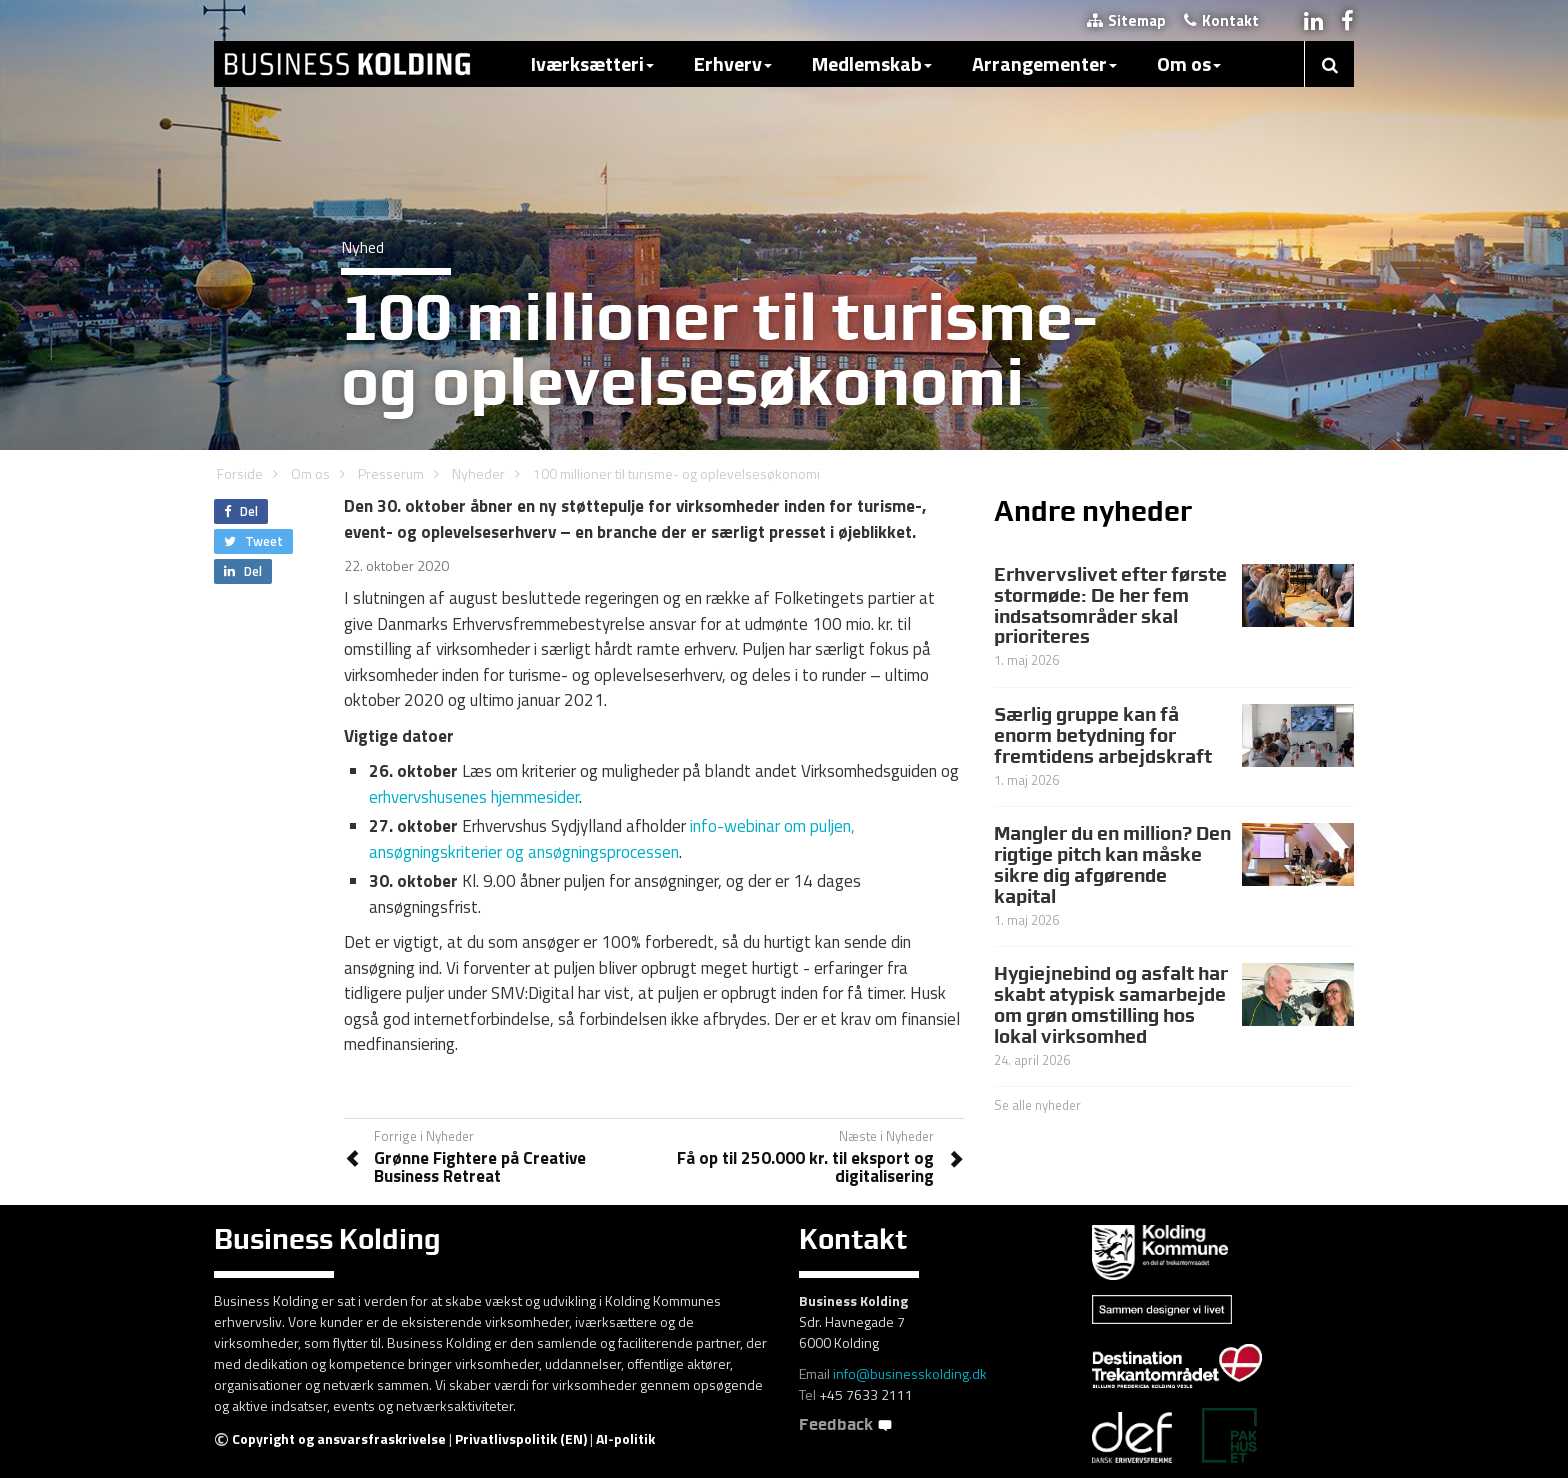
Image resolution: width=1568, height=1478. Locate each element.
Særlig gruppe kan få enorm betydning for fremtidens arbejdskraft (1103, 735)
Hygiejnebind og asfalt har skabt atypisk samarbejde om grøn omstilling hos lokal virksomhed (1111, 1004)
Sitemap (1126, 20)
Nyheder (478, 473)
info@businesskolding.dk (910, 1373)
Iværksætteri (592, 63)
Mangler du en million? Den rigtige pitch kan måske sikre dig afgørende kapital (1112, 864)
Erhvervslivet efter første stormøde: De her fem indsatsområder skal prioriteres (1110, 605)
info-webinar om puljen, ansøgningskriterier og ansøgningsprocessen (612, 839)
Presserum (391, 473)
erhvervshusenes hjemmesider (474, 797)
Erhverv (733, 63)
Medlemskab (872, 63)
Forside (240, 473)
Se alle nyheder (1037, 1105)
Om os (1189, 63)
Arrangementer (1044, 63)
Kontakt (1221, 20)
